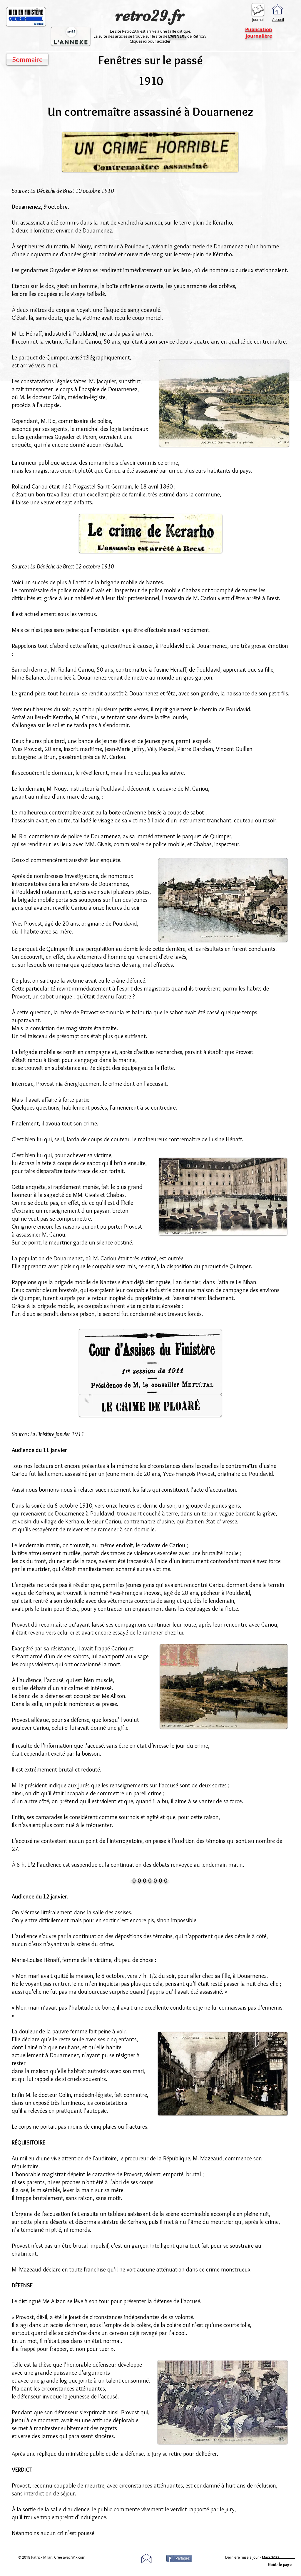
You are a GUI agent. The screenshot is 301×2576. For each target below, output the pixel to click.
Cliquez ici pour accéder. (150, 41)
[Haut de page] (279, 2564)
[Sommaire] (27, 59)
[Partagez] (179, 2558)
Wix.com (78, 2557)
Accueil (278, 19)
